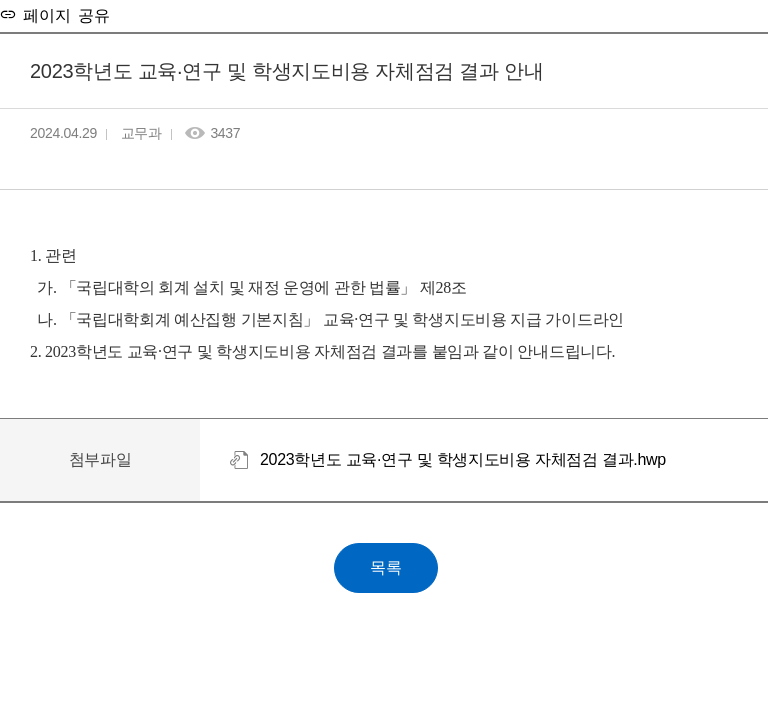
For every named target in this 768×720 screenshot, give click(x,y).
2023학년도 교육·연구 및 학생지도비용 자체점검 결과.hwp (463, 459)
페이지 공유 (63, 14)
